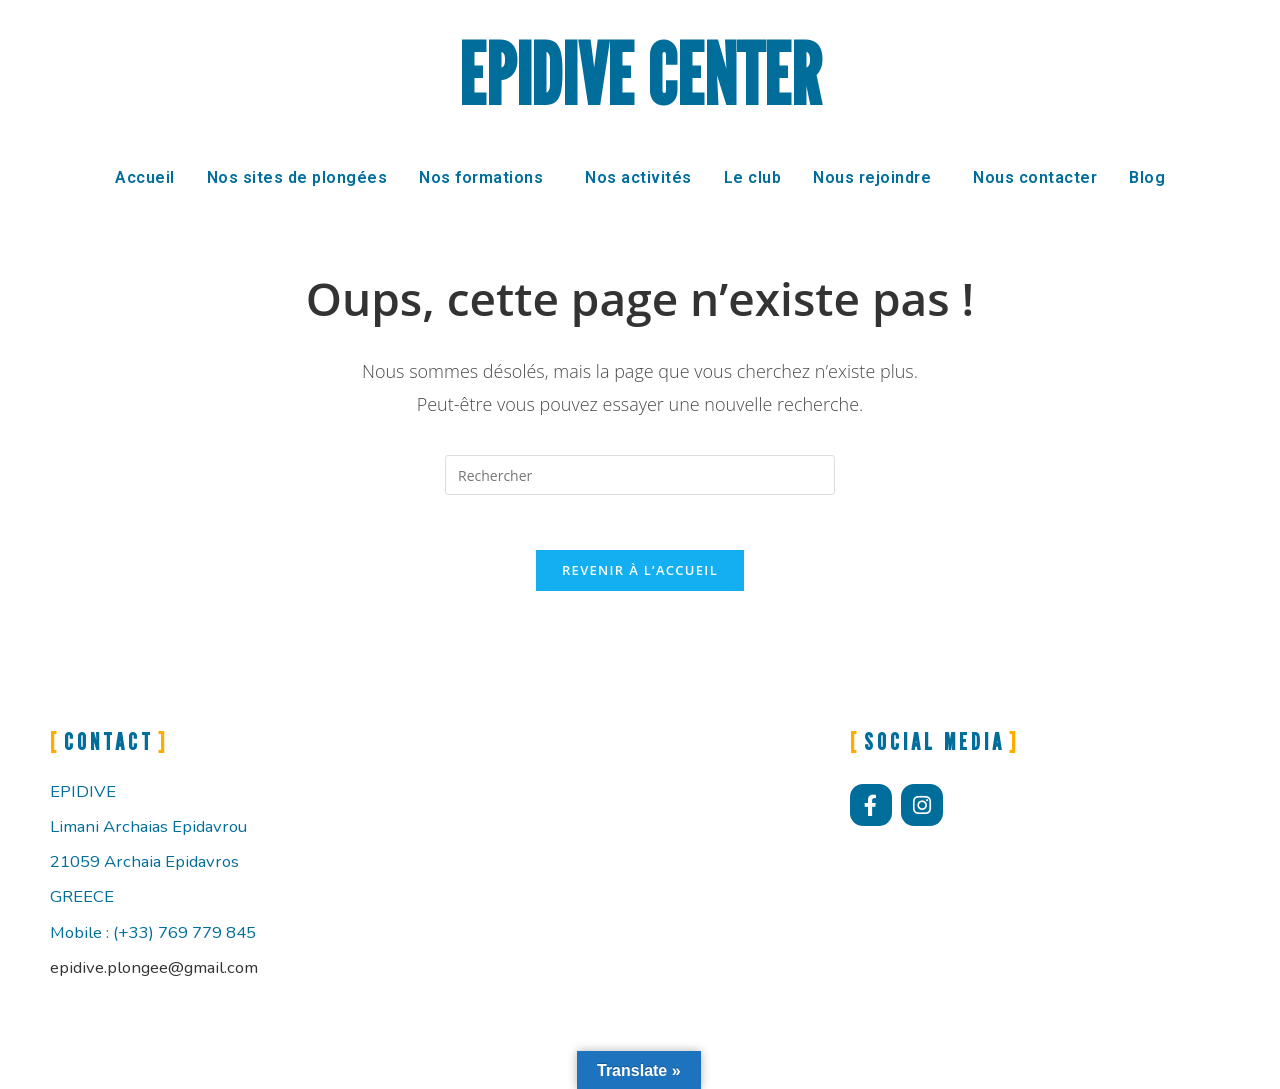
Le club (753, 177)
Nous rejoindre (872, 177)
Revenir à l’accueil (640, 576)
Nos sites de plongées (297, 177)
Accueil (145, 177)
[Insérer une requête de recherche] (640, 475)
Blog (1147, 177)
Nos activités (638, 177)
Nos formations (481, 177)
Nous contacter (1035, 177)
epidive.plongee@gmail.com (154, 973)
